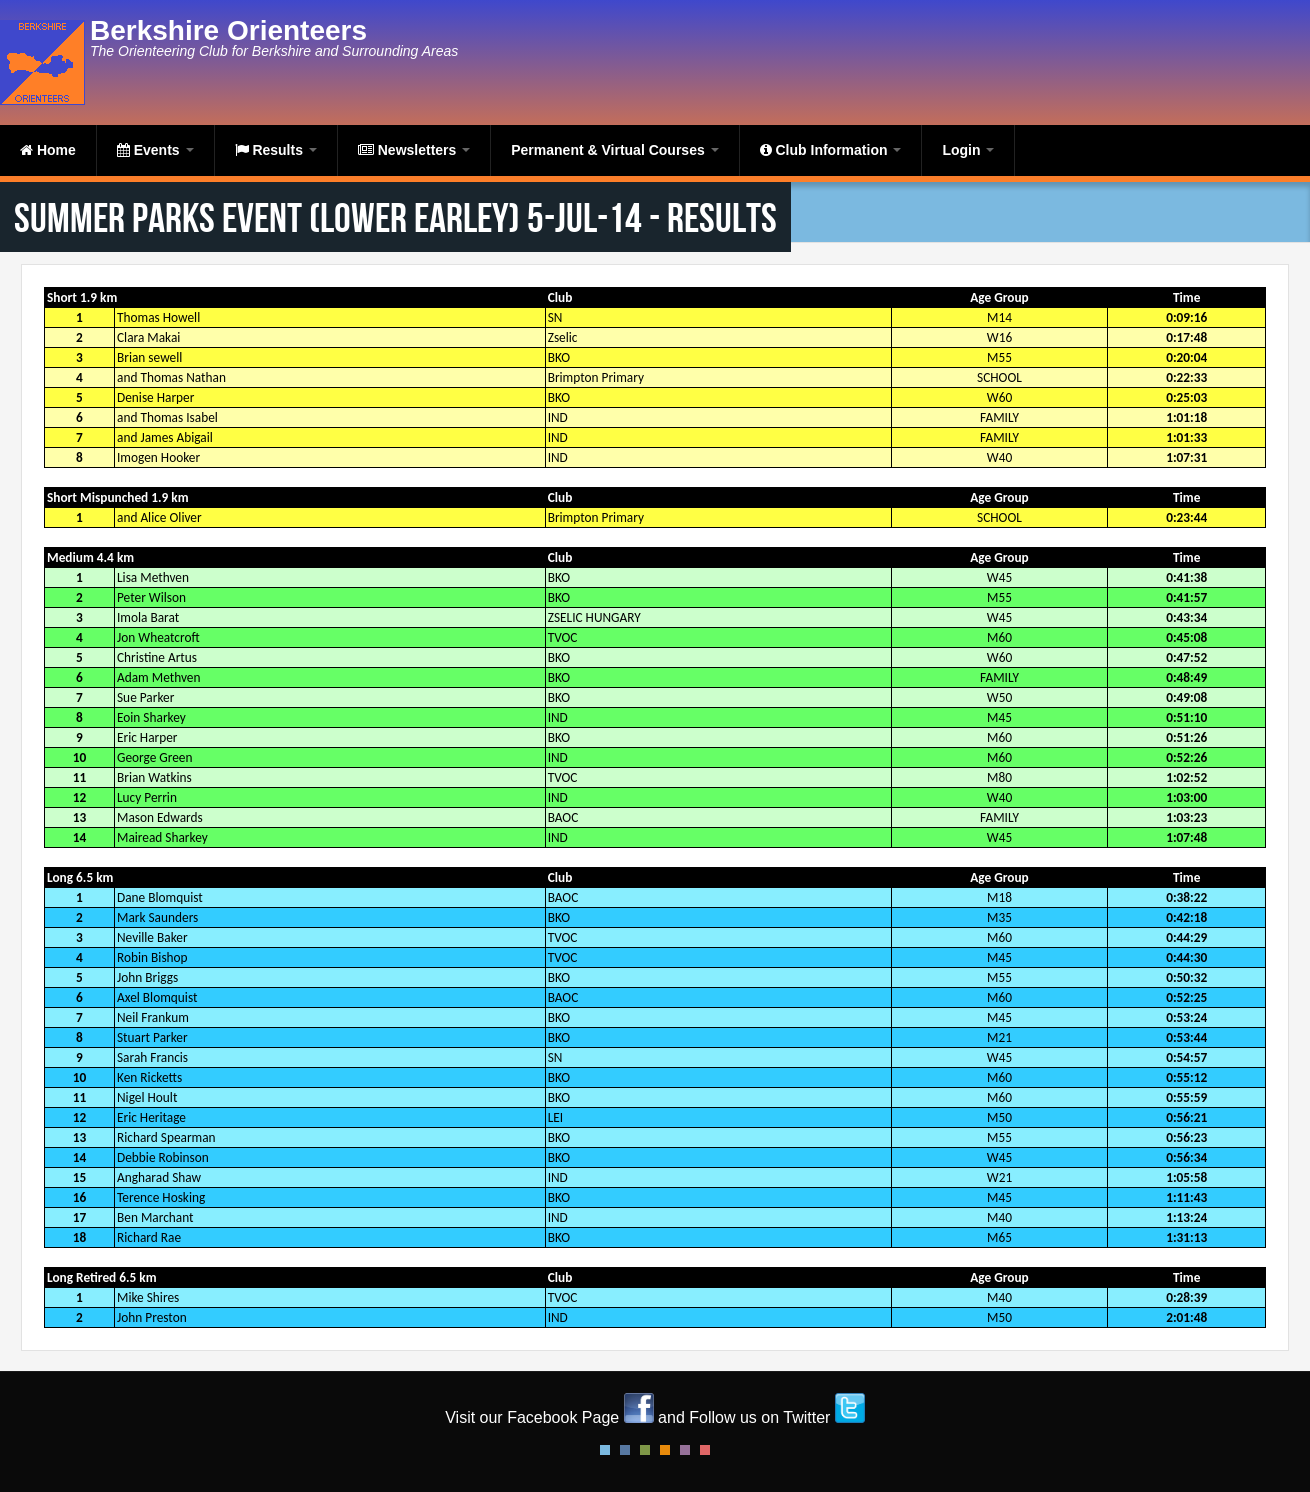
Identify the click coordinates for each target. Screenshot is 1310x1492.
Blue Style (625, 1450)
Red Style (705, 1450)
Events (155, 150)
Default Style (605, 1450)
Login (968, 150)
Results (276, 150)
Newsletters (414, 150)
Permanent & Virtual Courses (614, 150)
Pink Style (685, 1450)
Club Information (831, 150)
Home (48, 150)
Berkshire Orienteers (228, 30)
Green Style (645, 1450)
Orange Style (665, 1450)
